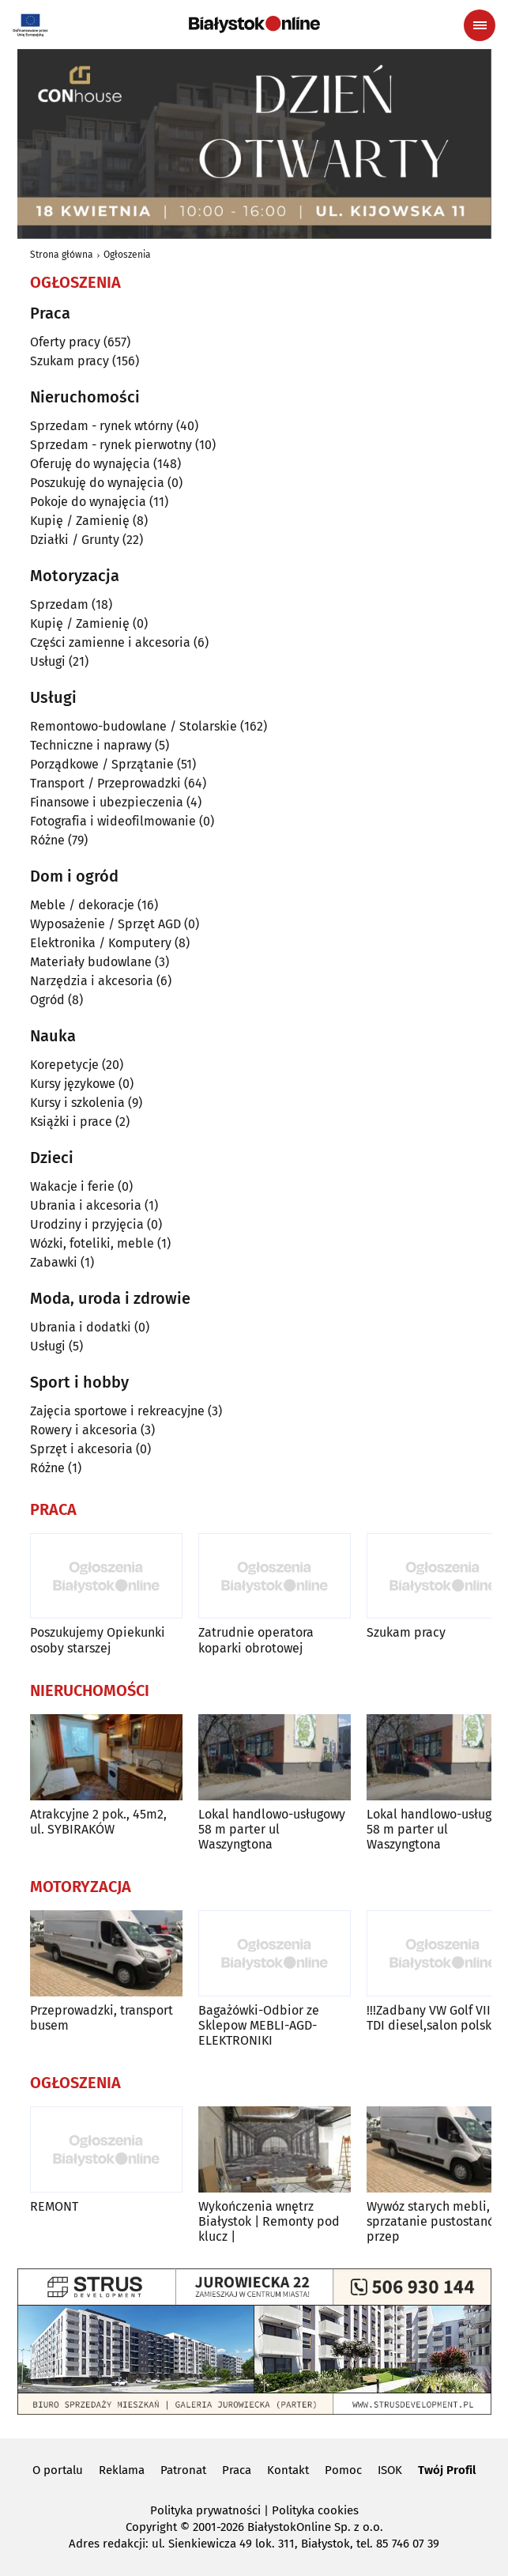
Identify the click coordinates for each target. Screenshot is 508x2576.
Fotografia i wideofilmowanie (113, 821)
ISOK (390, 2470)
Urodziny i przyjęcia (87, 1224)
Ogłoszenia (127, 254)
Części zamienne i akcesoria (110, 642)
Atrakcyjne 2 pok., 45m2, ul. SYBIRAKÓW (98, 1822)
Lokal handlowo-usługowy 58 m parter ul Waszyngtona (271, 1829)
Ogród (47, 999)
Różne (47, 840)
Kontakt (288, 2470)
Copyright (151, 2527)
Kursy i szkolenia (77, 1102)
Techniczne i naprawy (91, 745)
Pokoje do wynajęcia (88, 501)
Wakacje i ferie (72, 1186)
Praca (236, 2470)
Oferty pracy (65, 341)
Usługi (48, 661)
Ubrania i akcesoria (85, 1205)
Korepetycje (64, 1064)
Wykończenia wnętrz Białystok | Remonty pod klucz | (269, 2221)
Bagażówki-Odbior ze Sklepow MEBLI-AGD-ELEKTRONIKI (258, 2025)
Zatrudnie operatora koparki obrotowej (256, 1640)
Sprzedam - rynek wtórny (101, 425)
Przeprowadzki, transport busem (101, 2018)
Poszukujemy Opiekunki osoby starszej (97, 1640)
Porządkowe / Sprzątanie (102, 764)
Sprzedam (59, 604)
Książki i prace (71, 1121)
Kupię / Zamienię (80, 520)
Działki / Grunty (74, 539)
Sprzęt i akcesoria (81, 1448)
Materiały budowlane (91, 961)
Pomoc (343, 2470)
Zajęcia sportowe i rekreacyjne (117, 1410)
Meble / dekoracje (82, 904)
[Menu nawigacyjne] (479, 25)
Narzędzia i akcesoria (91, 980)
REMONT (54, 2206)
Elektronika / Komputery (100, 942)
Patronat (183, 2470)
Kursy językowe (72, 1083)
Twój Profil (447, 2470)
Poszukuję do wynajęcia (97, 482)
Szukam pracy (69, 360)
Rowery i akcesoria (83, 1429)
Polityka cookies (315, 2510)
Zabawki (53, 1262)
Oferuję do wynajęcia (90, 463)
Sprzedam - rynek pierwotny (111, 444)
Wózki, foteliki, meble (92, 1243)
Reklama (122, 2470)
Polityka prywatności (205, 2510)
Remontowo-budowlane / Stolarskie (133, 726)
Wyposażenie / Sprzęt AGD (105, 923)
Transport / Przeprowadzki (105, 783)
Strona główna (61, 254)
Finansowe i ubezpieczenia (106, 802)
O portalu (57, 2470)
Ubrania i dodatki (80, 1327)
